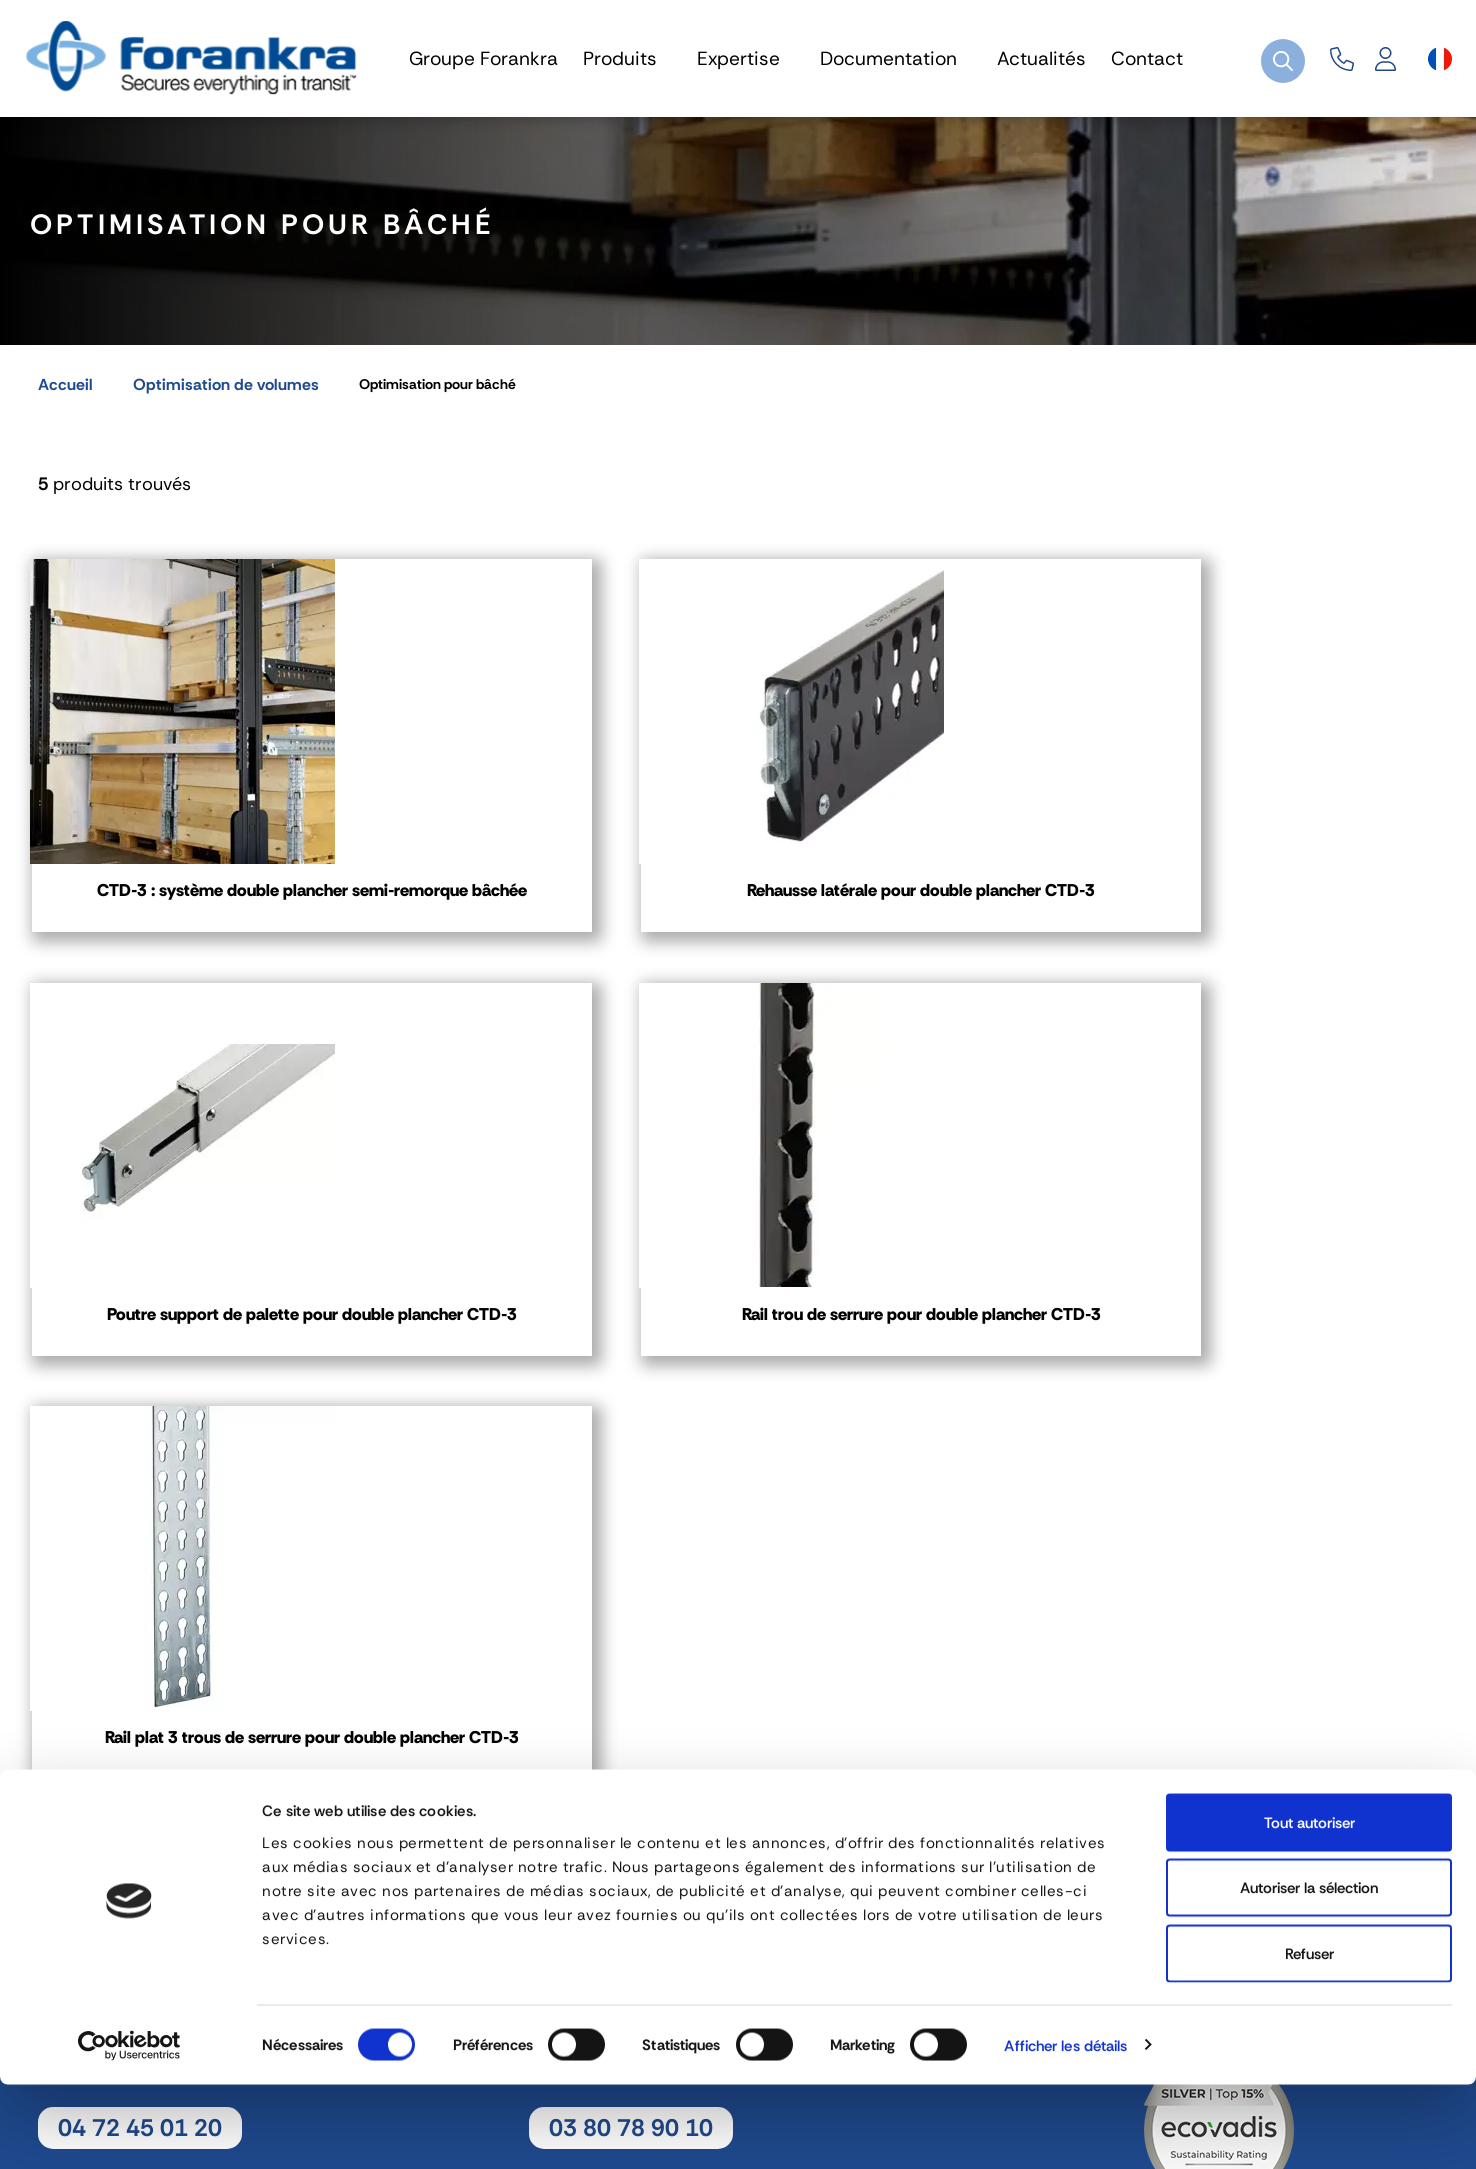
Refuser (1309, 2038)
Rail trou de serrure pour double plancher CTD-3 (1286, 919)
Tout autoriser (1309, 1907)
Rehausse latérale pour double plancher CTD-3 (556, 919)
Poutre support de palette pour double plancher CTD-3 (921, 919)
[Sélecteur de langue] (1440, 59)
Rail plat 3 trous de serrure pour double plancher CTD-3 (191, 1402)
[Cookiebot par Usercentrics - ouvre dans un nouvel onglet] (129, 2130)
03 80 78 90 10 (631, 1809)
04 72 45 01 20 (140, 1809)
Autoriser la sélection (1309, 1973)
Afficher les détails (1065, 2130)
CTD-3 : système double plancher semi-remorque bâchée (190, 931)
